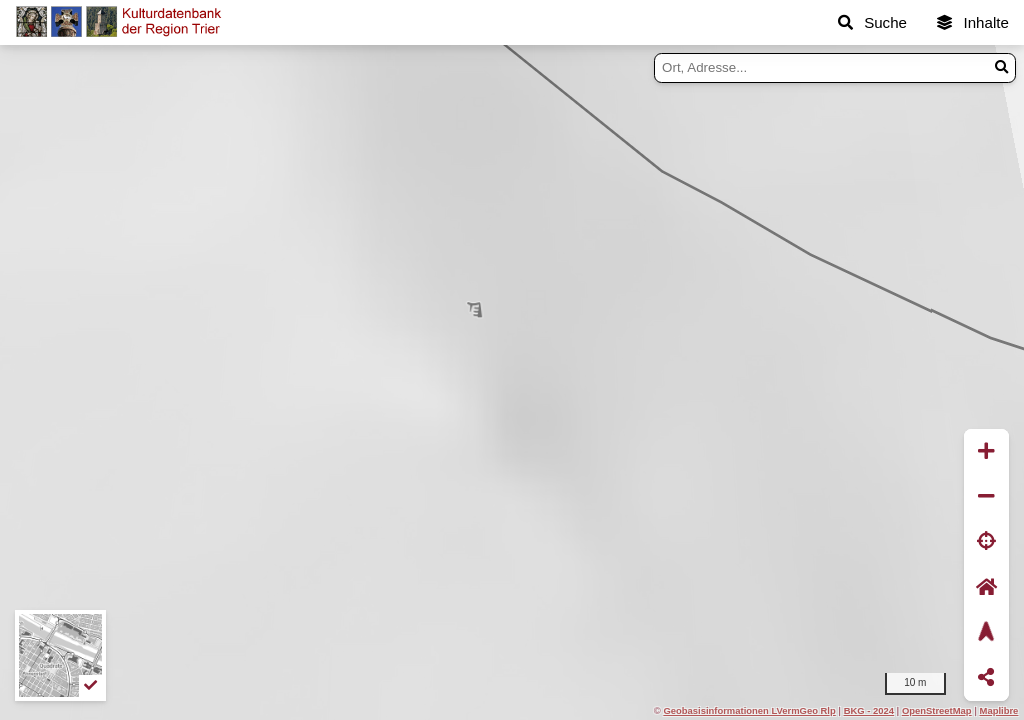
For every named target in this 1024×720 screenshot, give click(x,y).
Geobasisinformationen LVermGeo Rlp (749, 710)
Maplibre (999, 710)
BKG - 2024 (869, 710)
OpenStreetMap (937, 710)
